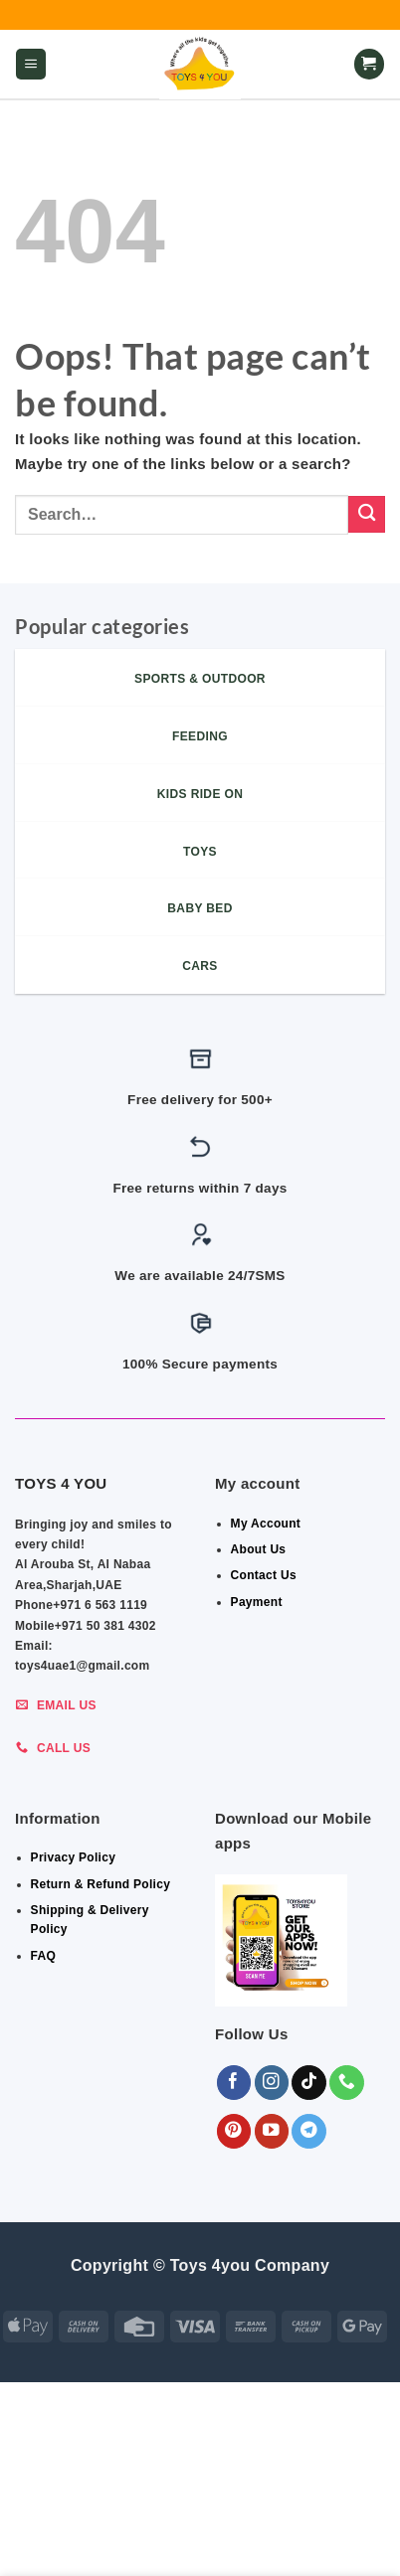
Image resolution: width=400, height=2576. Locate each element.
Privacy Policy (73, 1857)
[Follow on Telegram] (309, 2131)
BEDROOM (174, 2515)
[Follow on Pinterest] (234, 2131)
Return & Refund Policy (101, 1884)
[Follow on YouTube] (272, 2131)
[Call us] (346, 2082)
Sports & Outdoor (256, 2542)
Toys (346, 2528)
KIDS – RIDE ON (131, 2542)
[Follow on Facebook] (234, 2082)
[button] (31, 64)
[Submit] (366, 514)
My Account (266, 1523)
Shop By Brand (265, 2528)
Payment (257, 1602)
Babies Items (262, 2515)
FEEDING (346, 2515)
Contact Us (264, 1575)
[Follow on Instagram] (272, 2082)
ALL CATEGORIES (74, 2515)
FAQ (44, 1956)
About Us (259, 1549)
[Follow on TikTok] (309, 2082)
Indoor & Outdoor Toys (119, 2528)
